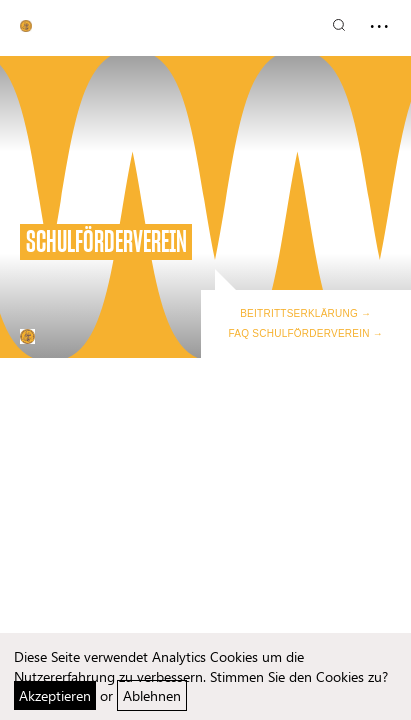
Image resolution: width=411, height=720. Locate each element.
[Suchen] (339, 25)
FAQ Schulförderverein (299, 333)
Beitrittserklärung (299, 313)
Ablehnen (152, 695)
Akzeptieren (55, 695)
